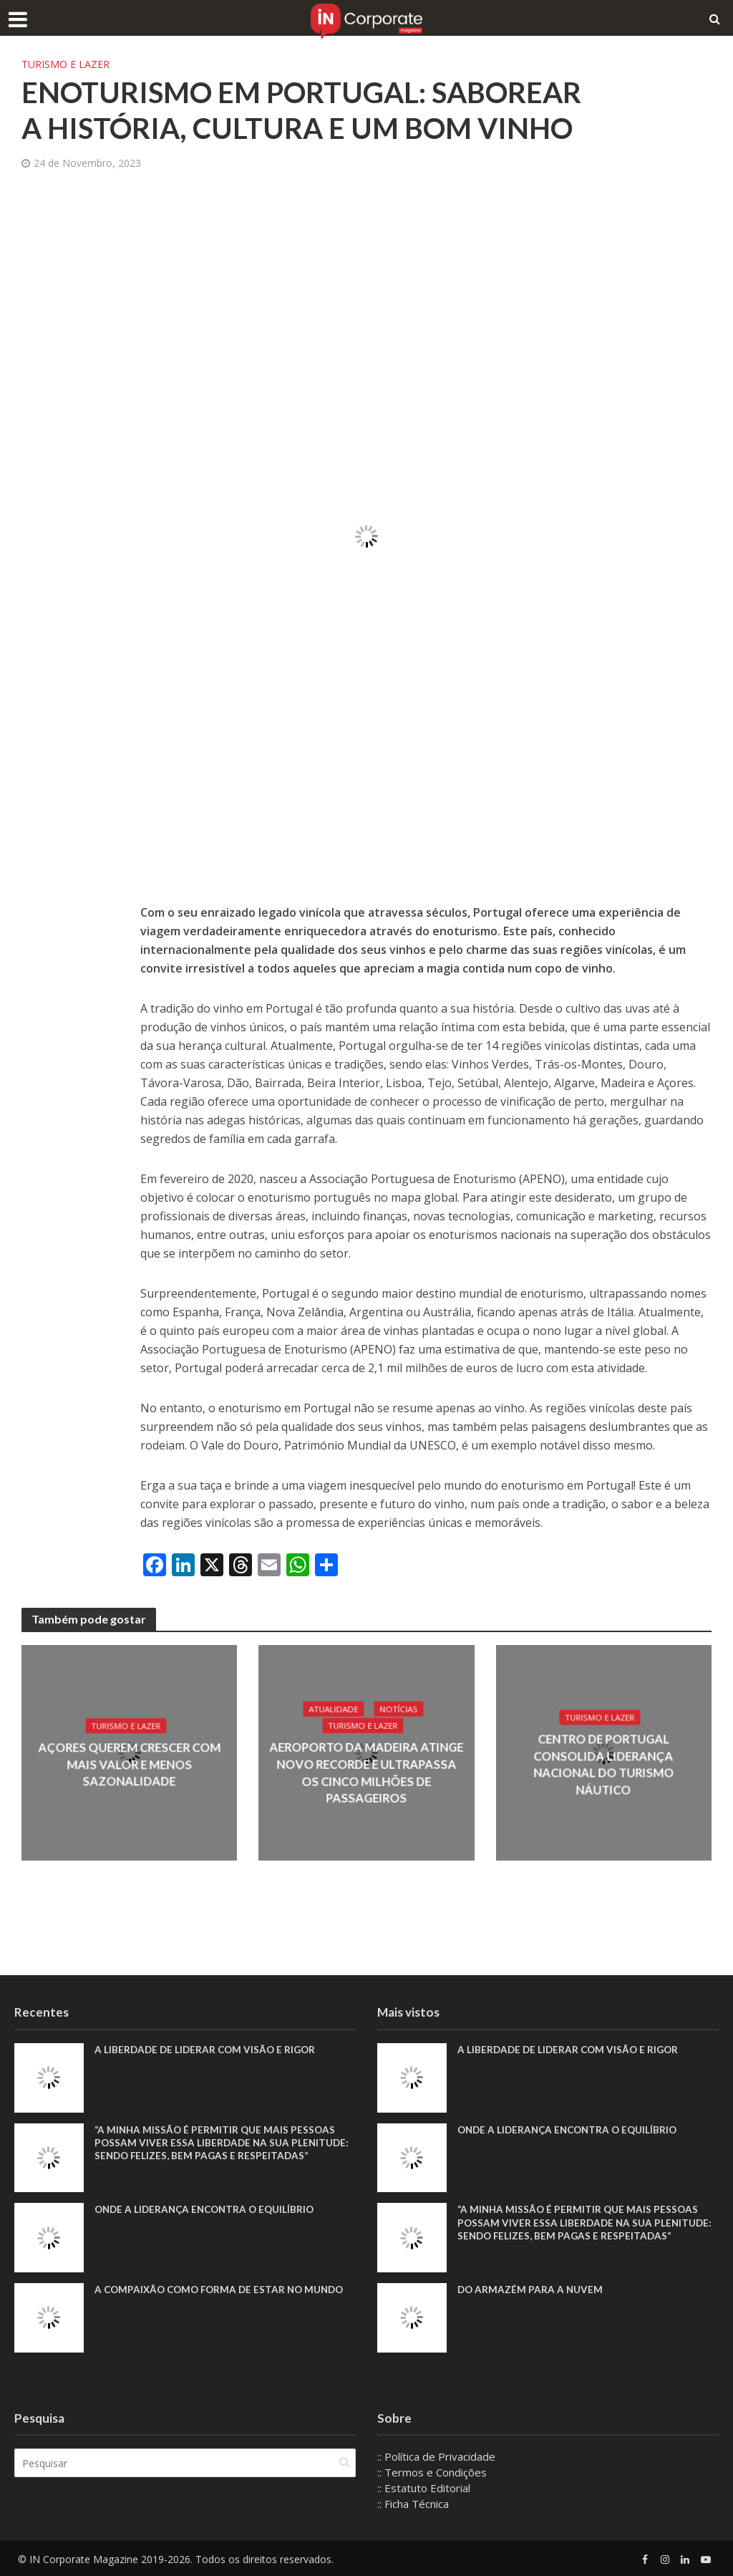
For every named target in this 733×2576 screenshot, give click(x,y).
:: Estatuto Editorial (423, 2488)
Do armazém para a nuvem (531, 2290)
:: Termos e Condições (432, 2472)
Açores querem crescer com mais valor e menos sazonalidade (129, 1765)
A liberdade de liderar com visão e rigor (207, 2050)
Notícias (399, 1718)
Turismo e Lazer (65, 64)
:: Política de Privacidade (436, 2456)
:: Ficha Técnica (413, 2504)
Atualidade (332, 1718)
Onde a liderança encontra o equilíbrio (208, 2210)
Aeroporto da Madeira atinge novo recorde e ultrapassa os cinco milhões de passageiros (366, 1773)
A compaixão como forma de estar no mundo (224, 2290)
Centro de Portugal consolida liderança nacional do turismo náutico (604, 1765)
